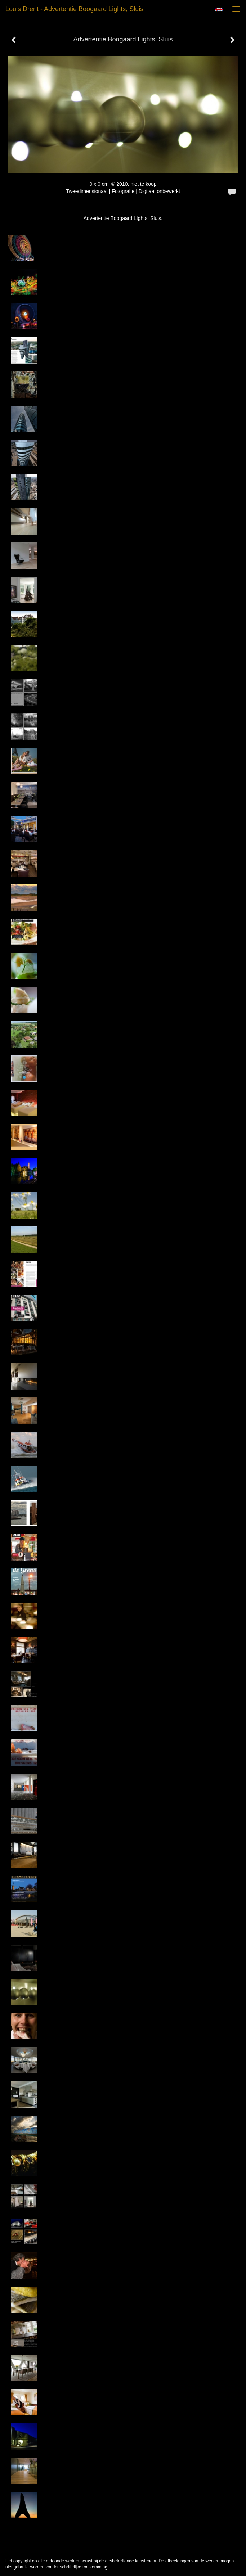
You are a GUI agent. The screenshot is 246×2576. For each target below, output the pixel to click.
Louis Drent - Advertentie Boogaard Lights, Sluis (74, 9)
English (219, 9)
